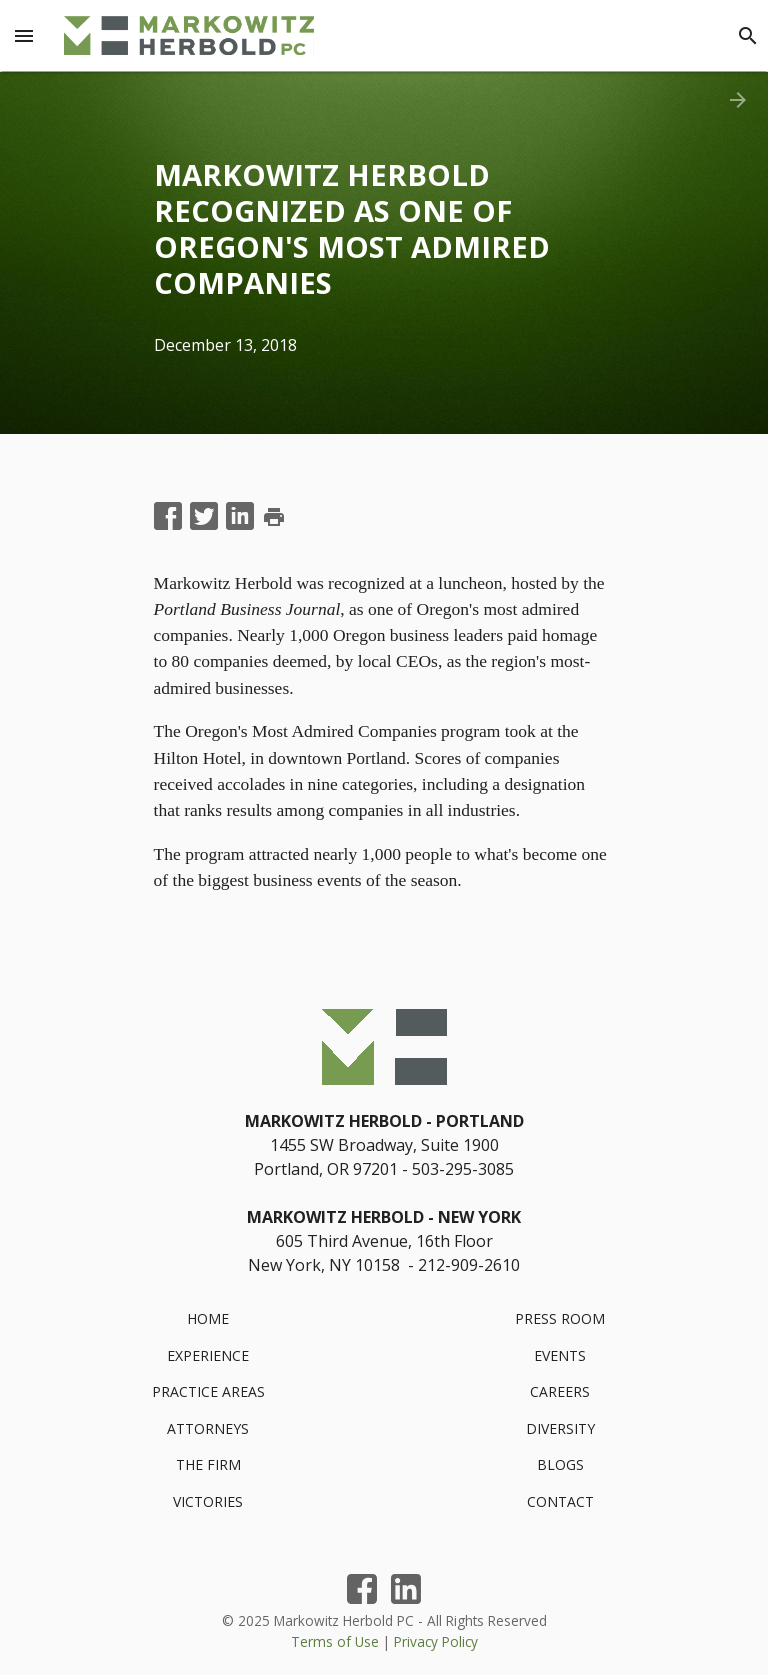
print (274, 517)
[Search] (748, 36)
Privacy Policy (436, 1641)
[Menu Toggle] (24, 36)
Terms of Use (335, 1641)
